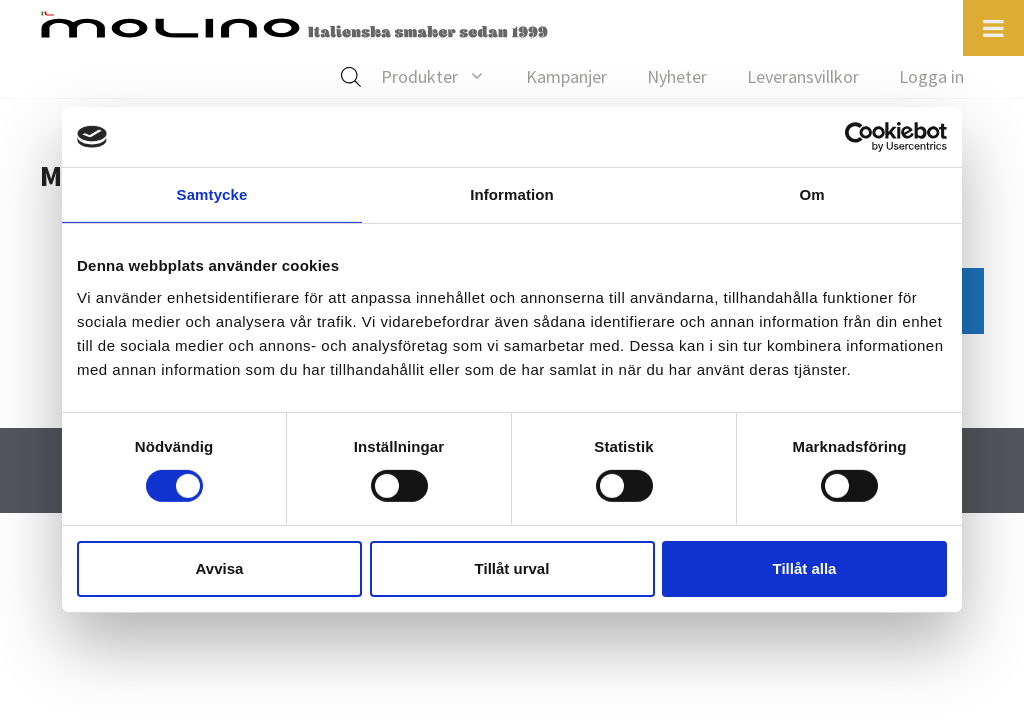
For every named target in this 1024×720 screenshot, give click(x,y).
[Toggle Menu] (993, 28)
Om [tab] (811, 194)
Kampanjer (566, 76)
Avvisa (220, 568)
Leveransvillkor (803, 76)
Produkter (443, 77)
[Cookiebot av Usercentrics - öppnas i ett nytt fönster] (859, 137)
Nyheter (677, 76)
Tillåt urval (512, 568)
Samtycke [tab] (212, 194)
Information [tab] (512, 194)
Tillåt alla (805, 568)
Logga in (931, 76)
